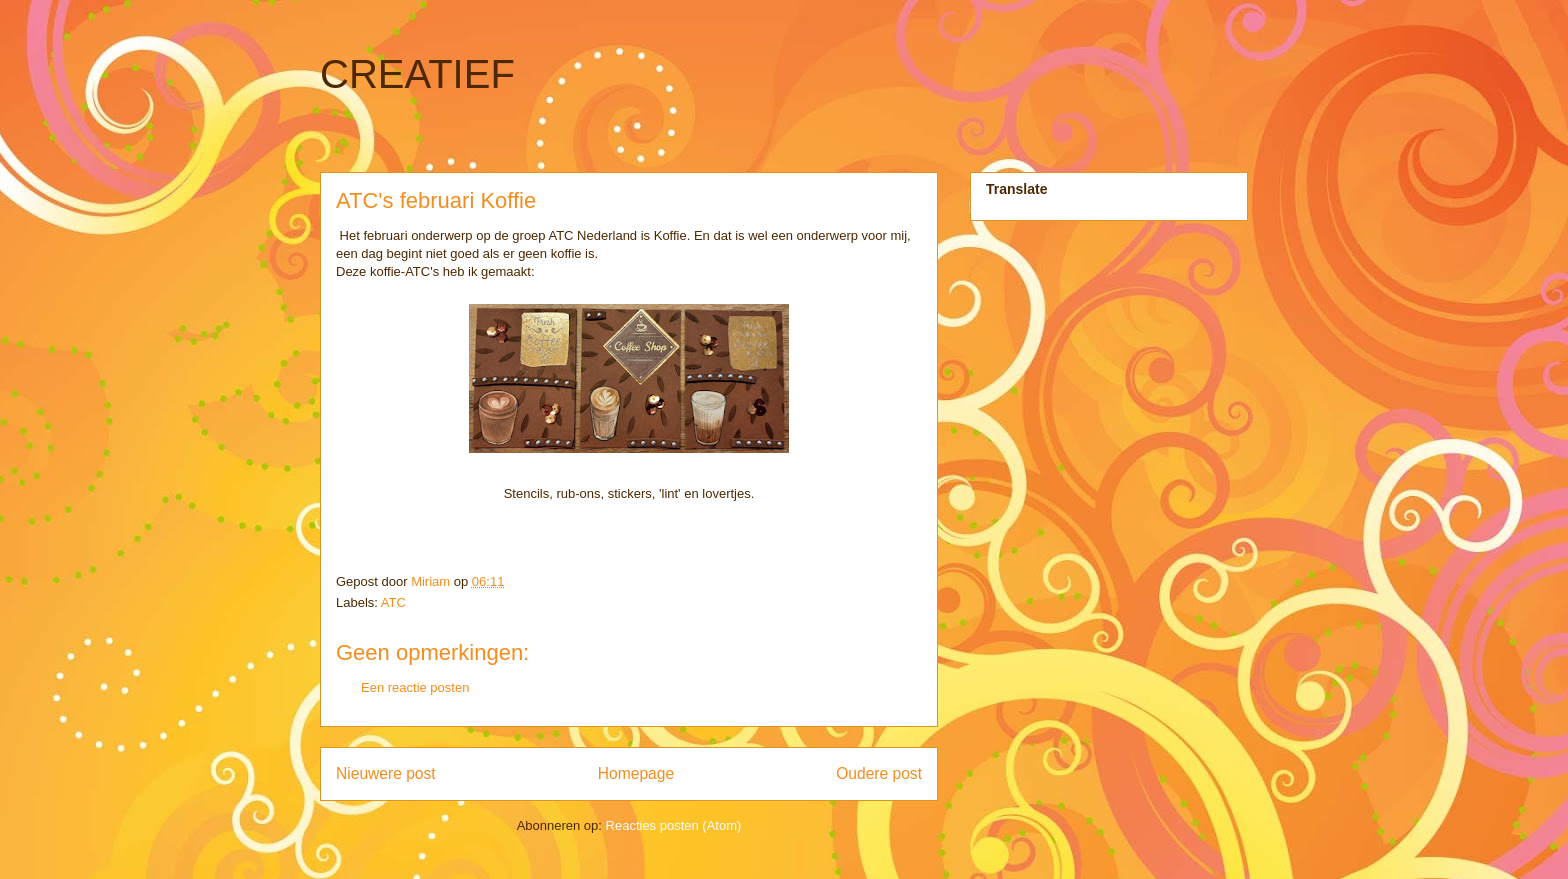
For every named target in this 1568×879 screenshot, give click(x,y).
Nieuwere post (386, 773)
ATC (393, 602)
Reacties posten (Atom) (674, 825)
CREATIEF (417, 74)
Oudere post (879, 773)
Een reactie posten (415, 687)
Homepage (636, 773)
